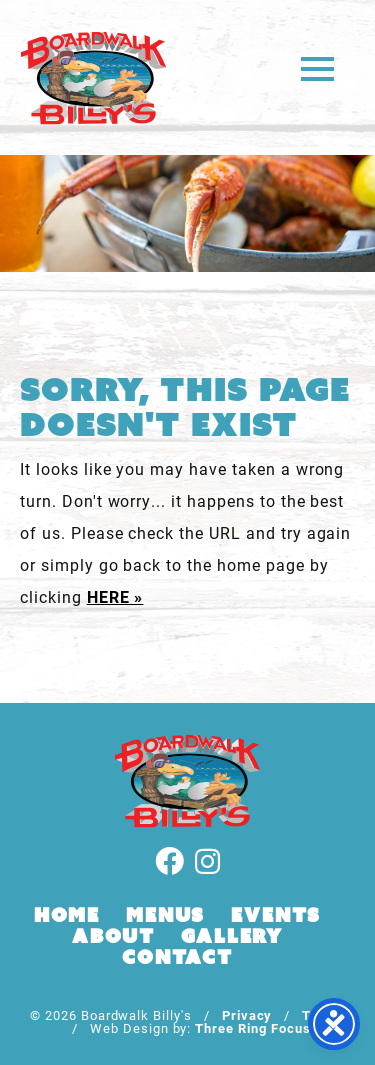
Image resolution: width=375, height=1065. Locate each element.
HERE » (115, 596)
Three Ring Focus (252, 1027)
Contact (177, 957)
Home (67, 915)
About (113, 936)
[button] (317, 67)
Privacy (247, 1014)
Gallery (232, 936)
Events (276, 915)
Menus (165, 915)
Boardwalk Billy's (93, 77)
